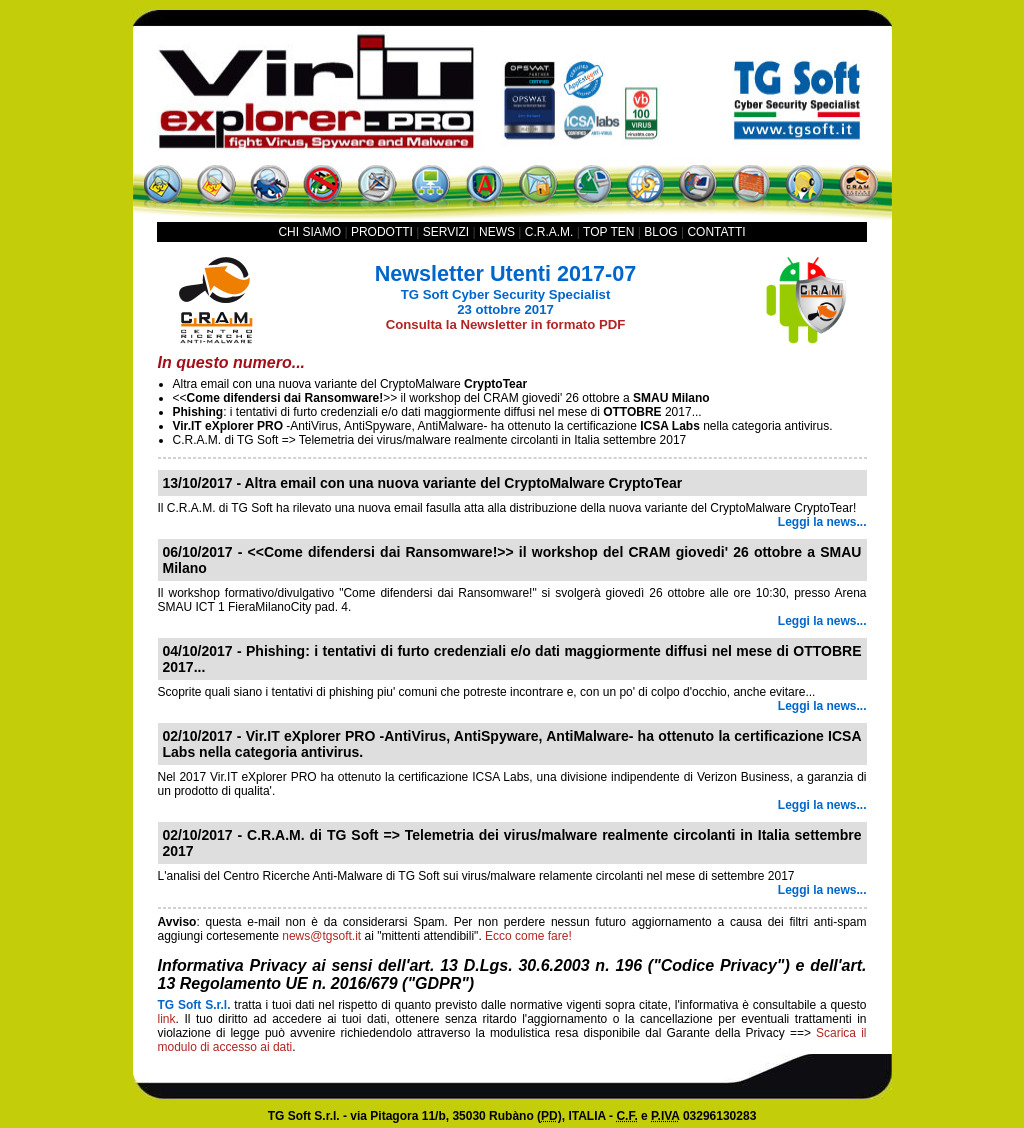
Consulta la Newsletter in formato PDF (506, 324)
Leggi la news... (822, 522)
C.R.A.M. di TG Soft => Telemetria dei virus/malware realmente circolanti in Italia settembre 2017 (430, 440)
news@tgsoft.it (321, 936)
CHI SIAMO (309, 232)
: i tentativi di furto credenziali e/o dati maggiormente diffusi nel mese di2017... (437, 412)
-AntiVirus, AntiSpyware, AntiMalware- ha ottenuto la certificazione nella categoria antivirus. (503, 426)
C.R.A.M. (549, 232)
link (167, 1019)
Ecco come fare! (528, 936)
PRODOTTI (382, 232)
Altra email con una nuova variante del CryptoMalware (350, 384)
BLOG (660, 232)
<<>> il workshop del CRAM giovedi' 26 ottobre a (441, 398)
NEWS (497, 232)
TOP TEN (608, 232)
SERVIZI (446, 232)
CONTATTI (716, 232)
